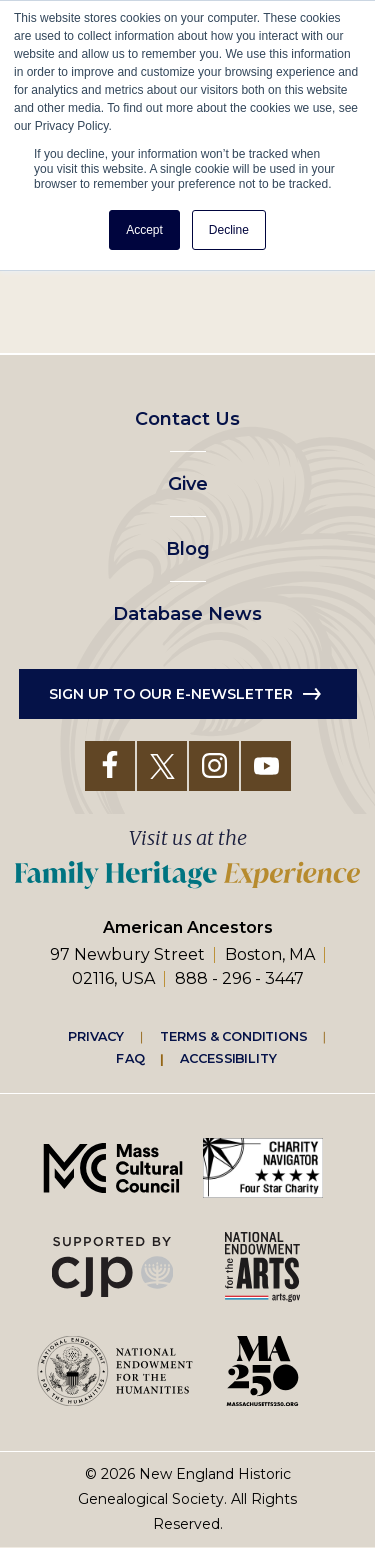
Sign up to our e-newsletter (171, 694)
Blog (188, 549)
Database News (187, 614)
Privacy (96, 1036)
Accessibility (228, 1058)
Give (188, 484)
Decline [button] (229, 230)
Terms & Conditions (233, 1036)
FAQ (130, 1058)
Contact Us (187, 419)
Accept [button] (144, 230)
